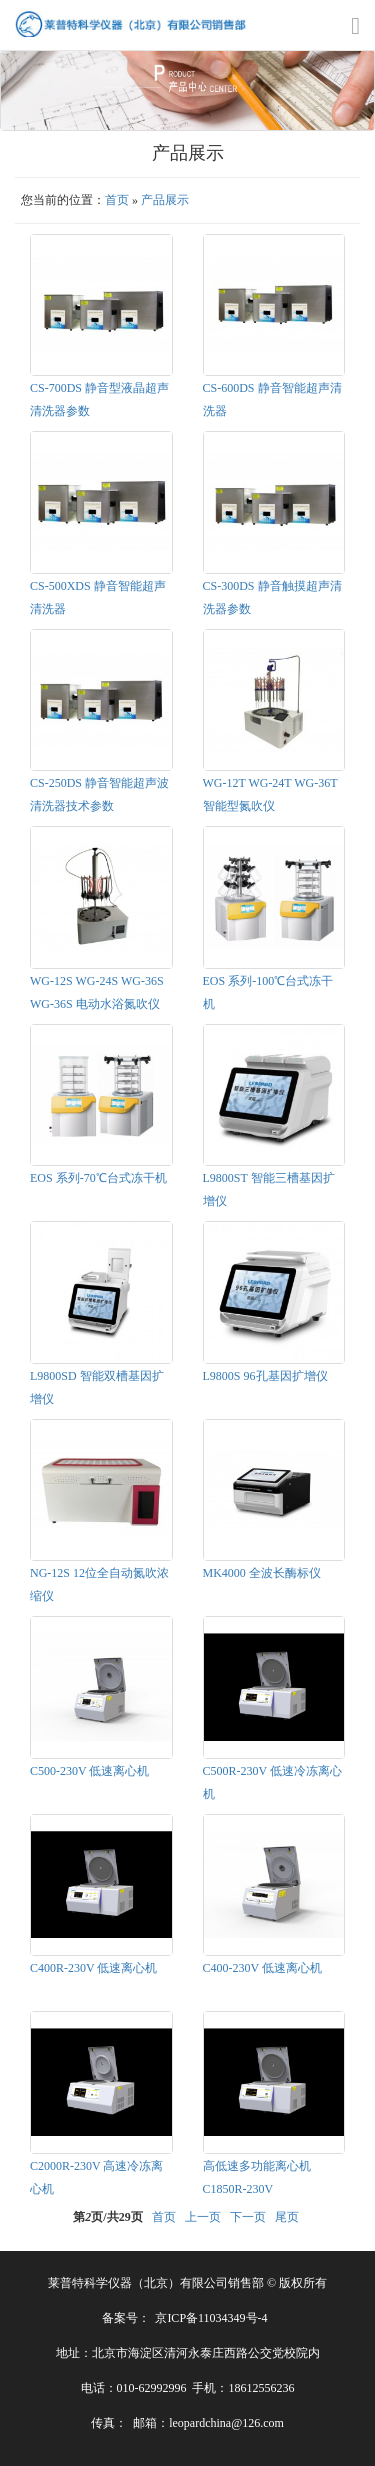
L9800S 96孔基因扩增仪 (265, 1376)
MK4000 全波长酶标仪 (262, 1573)
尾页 (287, 2217)
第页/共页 (107, 2217)
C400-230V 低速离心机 (262, 1968)
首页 (117, 200)
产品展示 (165, 200)
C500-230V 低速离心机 (89, 1771)
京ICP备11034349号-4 (211, 2318)
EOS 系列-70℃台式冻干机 (98, 1178)
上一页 (203, 2217)
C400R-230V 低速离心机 (93, 1968)
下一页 (248, 2217)
